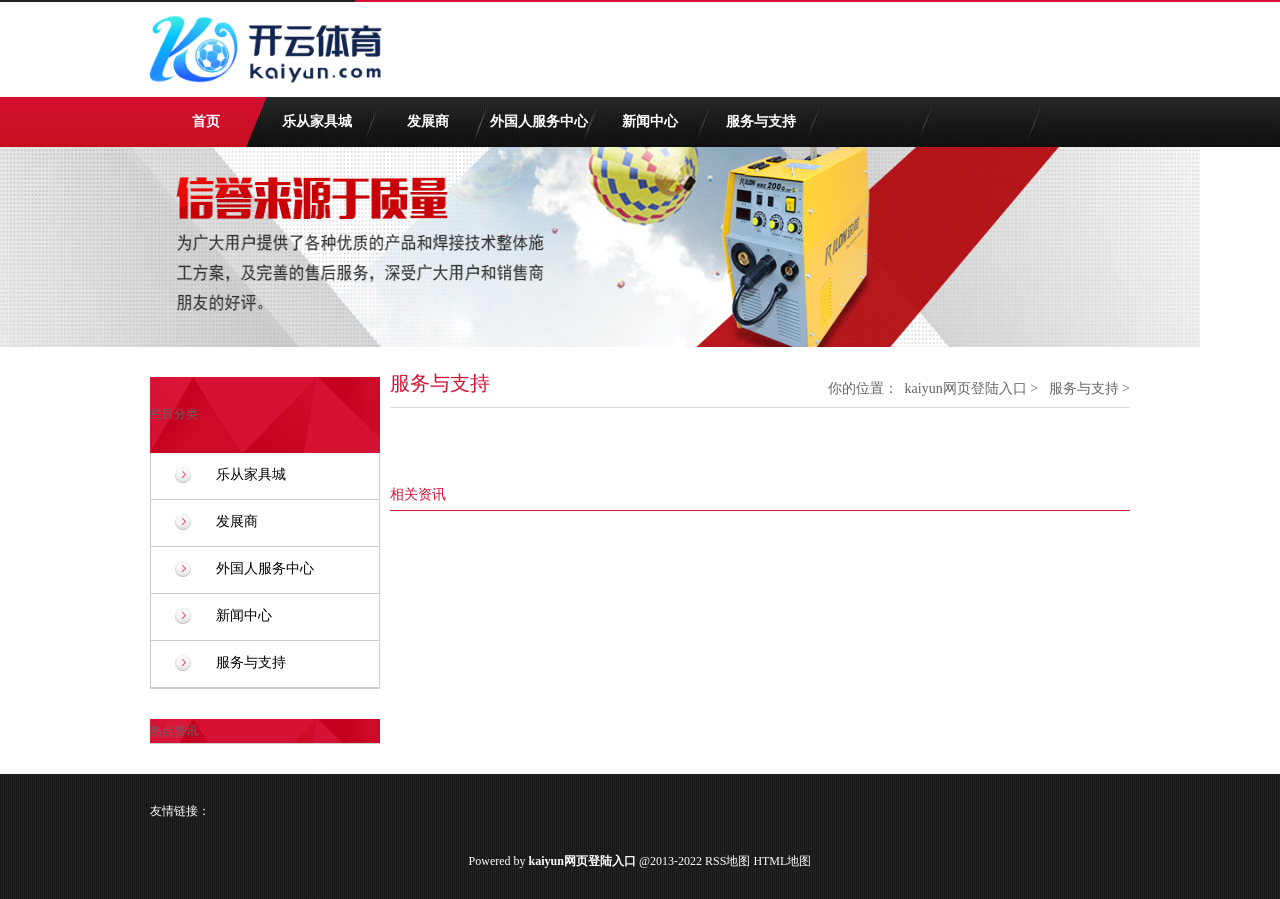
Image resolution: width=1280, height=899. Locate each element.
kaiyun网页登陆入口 (966, 388)
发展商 (428, 121)
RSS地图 (727, 861)
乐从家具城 (317, 121)
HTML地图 (782, 861)
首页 (206, 121)
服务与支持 (761, 121)
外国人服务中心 (539, 121)
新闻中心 (650, 121)
